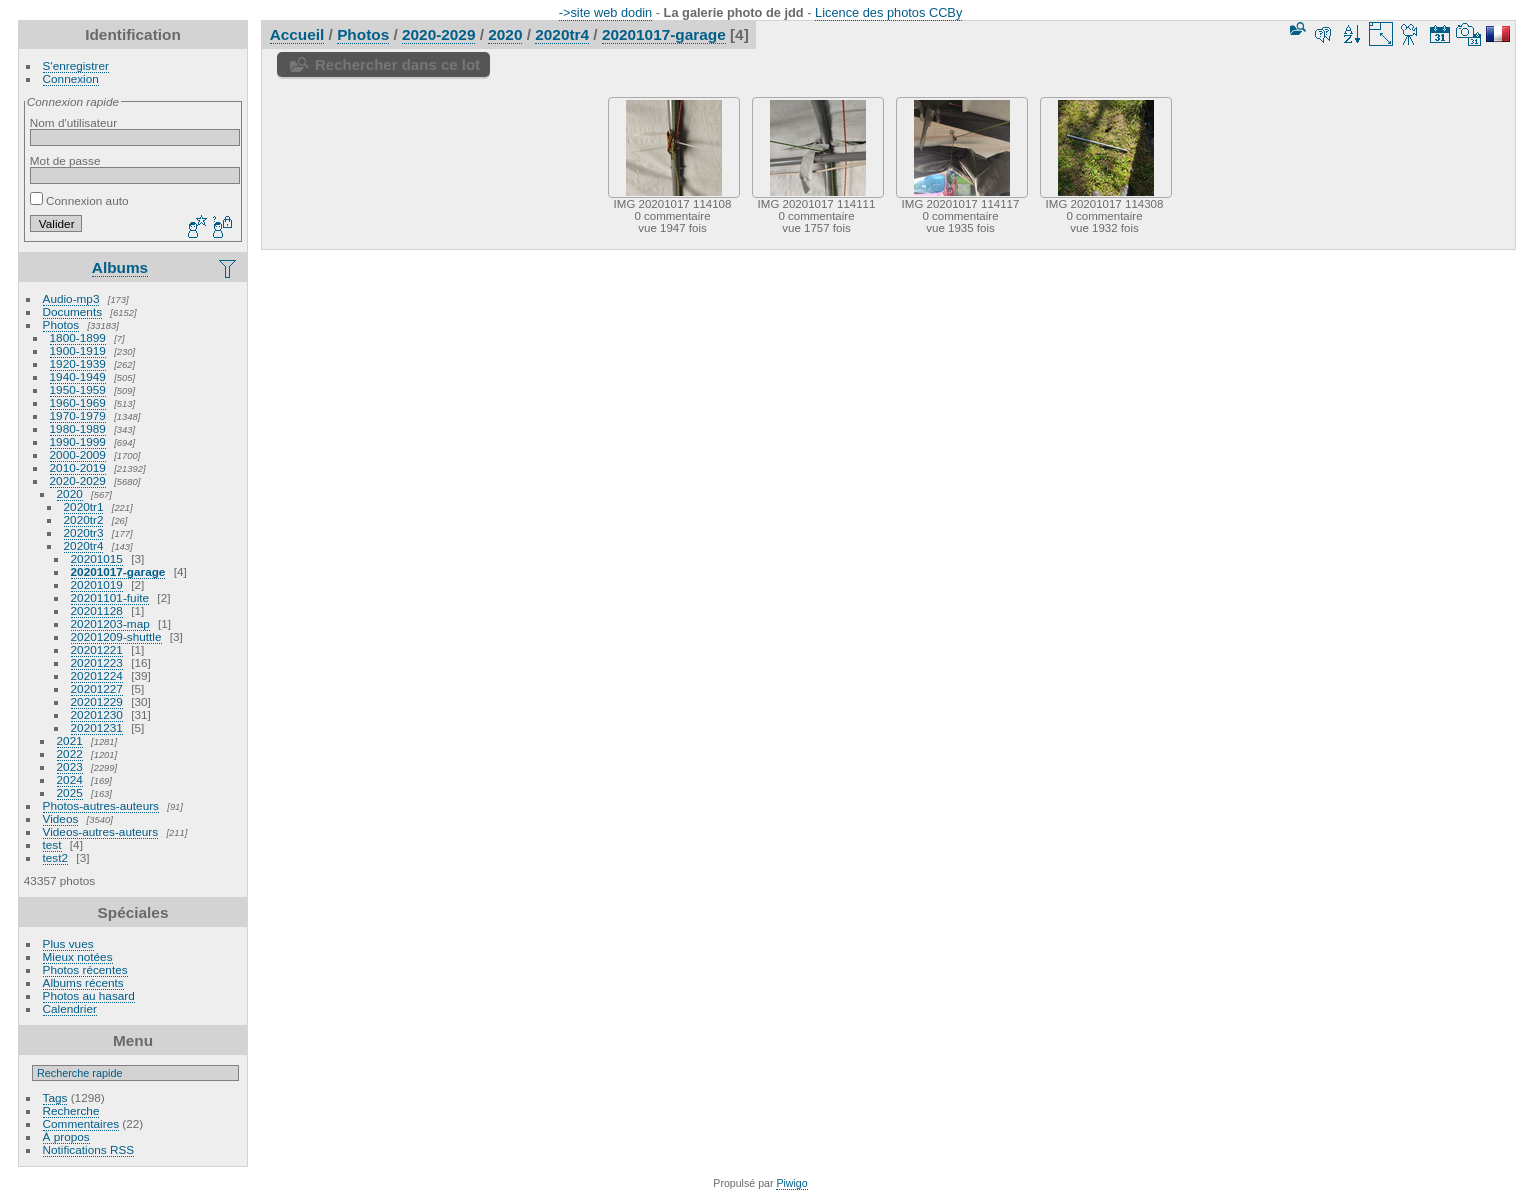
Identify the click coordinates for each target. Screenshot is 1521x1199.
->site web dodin (606, 12)
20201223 (97, 662)
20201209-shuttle (116, 636)
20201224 (97, 675)
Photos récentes (85, 969)
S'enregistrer (76, 65)
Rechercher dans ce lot (397, 64)
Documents (73, 311)
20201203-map (110, 623)
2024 (70, 779)
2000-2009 (78, 454)
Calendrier (70, 1008)
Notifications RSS (89, 1149)
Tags (55, 1097)
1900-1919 (78, 350)
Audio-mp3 (71, 298)
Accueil (297, 34)
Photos (61, 324)
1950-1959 (78, 389)
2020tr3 (84, 532)
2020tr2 (84, 519)
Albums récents (83, 982)
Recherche (71, 1110)
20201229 (97, 701)
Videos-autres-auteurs (101, 831)
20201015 (97, 558)
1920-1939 (78, 363)
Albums (120, 267)
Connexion (71, 78)
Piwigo (791, 1183)
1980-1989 (78, 428)
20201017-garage (118, 571)
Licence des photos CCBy (888, 12)
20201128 (97, 610)
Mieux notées (78, 956)
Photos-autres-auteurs (101, 805)
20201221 (97, 649)
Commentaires (81, 1123)
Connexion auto (79, 200)
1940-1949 (78, 376)
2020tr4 (84, 545)
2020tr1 (84, 506)
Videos (61, 818)
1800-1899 (78, 337)
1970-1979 (78, 415)
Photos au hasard (89, 995)
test (52, 844)
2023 (70, 766)
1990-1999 (78, 441)
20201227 (97, 688)
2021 (70, 740)
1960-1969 (78, 402)
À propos (66, 1136)
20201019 (97, 584)
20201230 (97, 714)
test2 (56, 857)
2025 (70, 792)
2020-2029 (78, 480)
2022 (70, 753)
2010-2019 (78, 467)
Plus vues (68, 943)
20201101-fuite (110, 597)
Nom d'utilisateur (73, 122)
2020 (70, 493)
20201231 (97, 727)
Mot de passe (65, 160)
